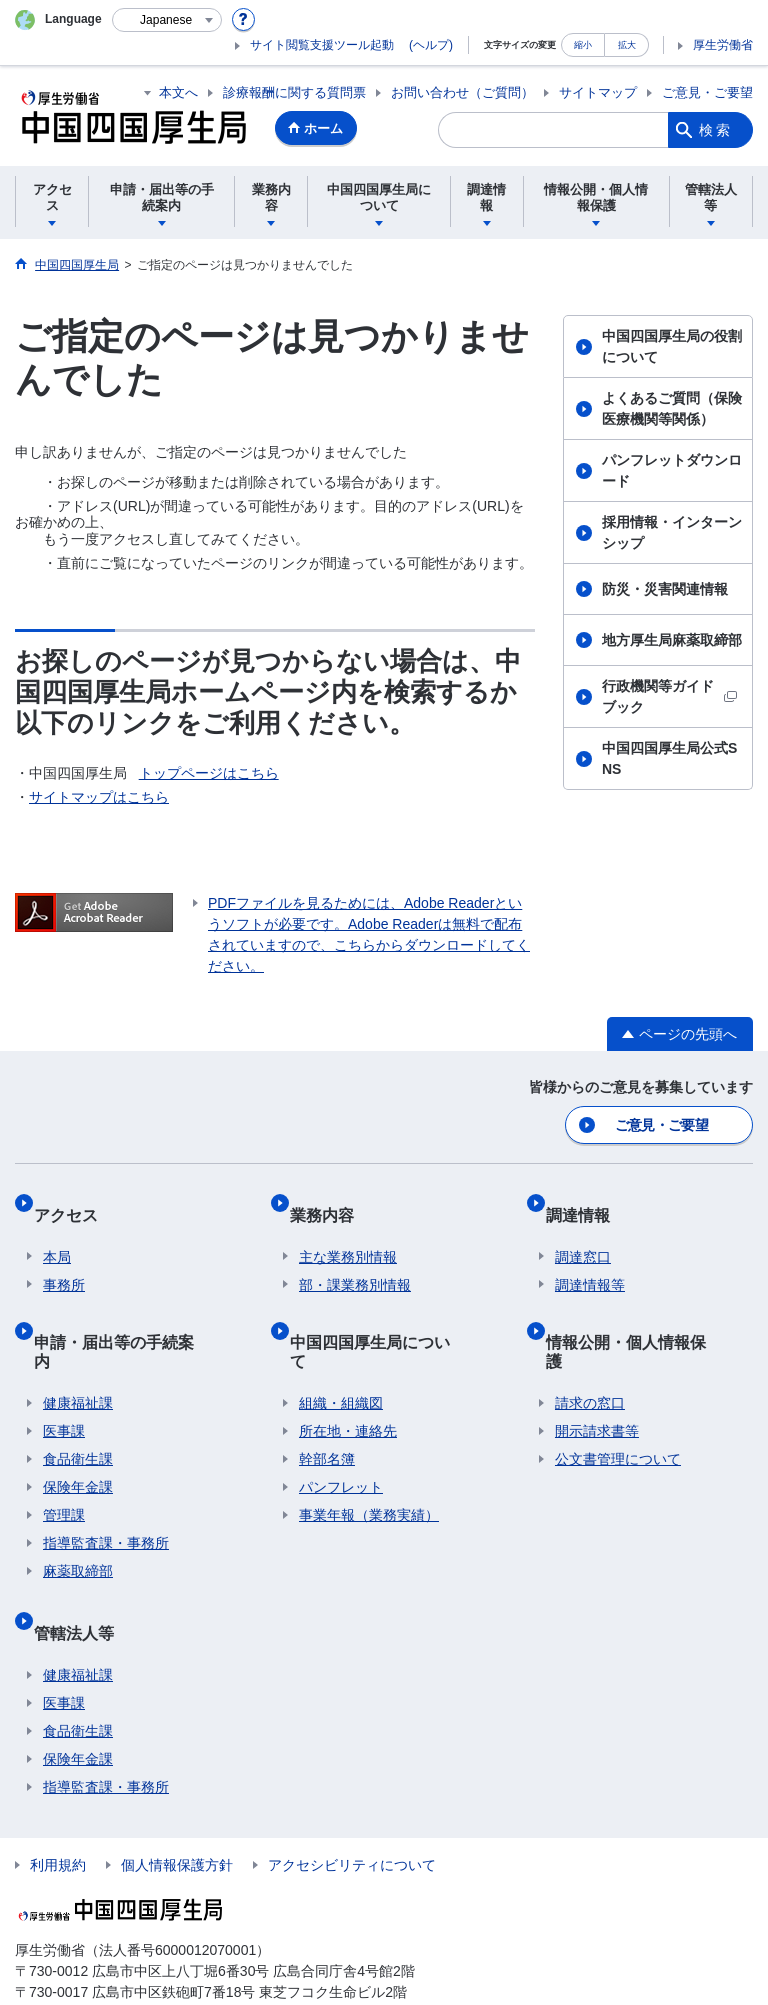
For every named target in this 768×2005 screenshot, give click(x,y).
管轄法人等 (83, 1560)
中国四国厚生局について (387, 1308)
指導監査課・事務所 (106, 1482)
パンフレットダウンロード (672, 470)
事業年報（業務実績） (369, 1454)
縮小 (583, 44)
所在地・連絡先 (348, 1370)
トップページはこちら (209, 773)
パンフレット (341, 1426)
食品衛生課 (78, 1398)
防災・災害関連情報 (665, 589)
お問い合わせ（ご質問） (462, 92)
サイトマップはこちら (99, 797)
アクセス (75, 1200)
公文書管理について (618, 1398)
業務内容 (331, 1200)
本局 (57, 1234)
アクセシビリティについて (352, 1784)
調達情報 (587, 1200)
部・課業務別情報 (355, 1262)
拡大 (627, 44)
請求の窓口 (590, 1342)
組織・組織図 (341, 1342)
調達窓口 (583, 1234)
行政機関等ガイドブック (669, 696)
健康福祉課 (78, 1342)
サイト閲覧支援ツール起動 (322, 45)
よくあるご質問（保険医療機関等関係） (672, 408)
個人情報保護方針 (177, 1784)
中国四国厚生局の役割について (672, 346)
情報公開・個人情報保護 (643, 1308)
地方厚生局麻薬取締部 (672, 640)
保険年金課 (78, 1426)
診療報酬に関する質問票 (294, 92)
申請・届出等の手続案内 (131, 1308)
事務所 (64, 1262)
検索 (716, 130)
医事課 (64, 1370)
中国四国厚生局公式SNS (669, 758)
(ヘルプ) (431, 45)
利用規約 (58, 1784)
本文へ (178, 92)
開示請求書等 (597, 1370)
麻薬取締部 (78, 1510)
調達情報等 (590, 1262)
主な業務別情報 (348, 1234)
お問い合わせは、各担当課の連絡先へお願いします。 (159, 1951)
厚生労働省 (723, 45)
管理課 (64, 1454)
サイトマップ (598, 92)
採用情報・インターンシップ (672, 532)
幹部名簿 (327, 1398)
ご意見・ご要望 (707, 92)
